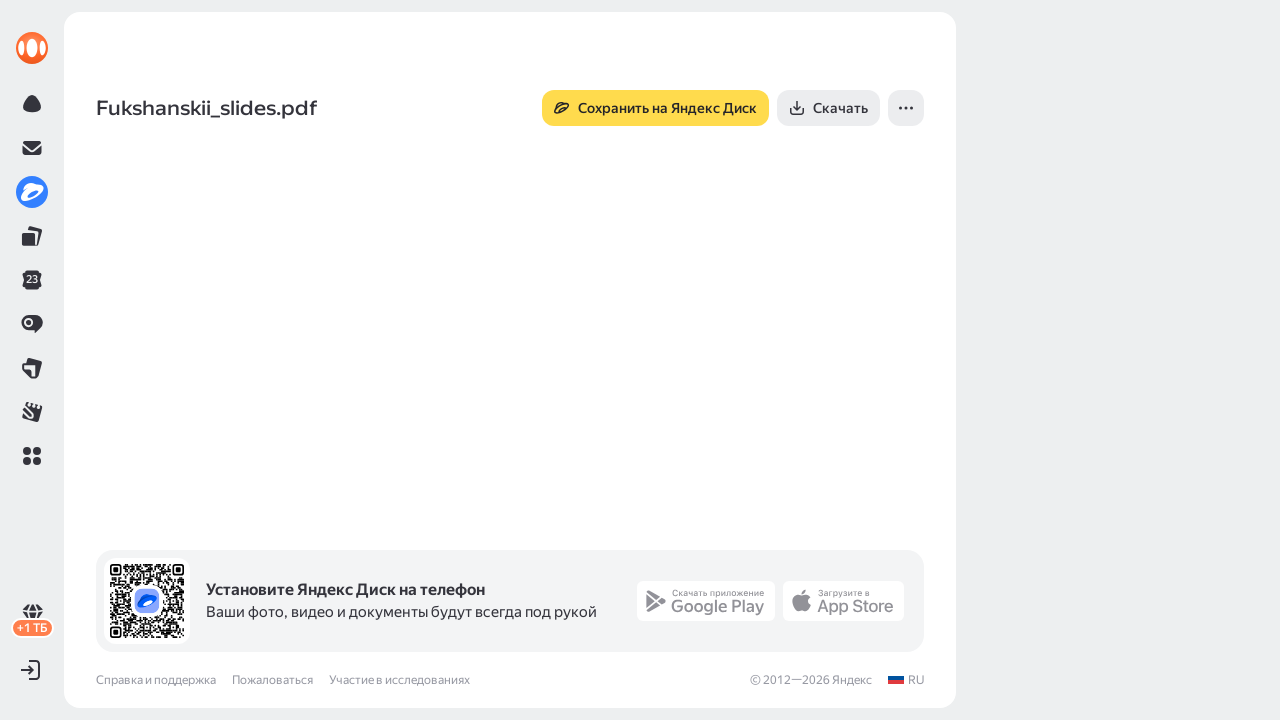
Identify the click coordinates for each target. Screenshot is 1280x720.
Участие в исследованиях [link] (399, 680)
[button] (32, 456)
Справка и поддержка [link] (156, 680)
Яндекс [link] (852, 680)
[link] (32, 48)
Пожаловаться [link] (272, 680)
